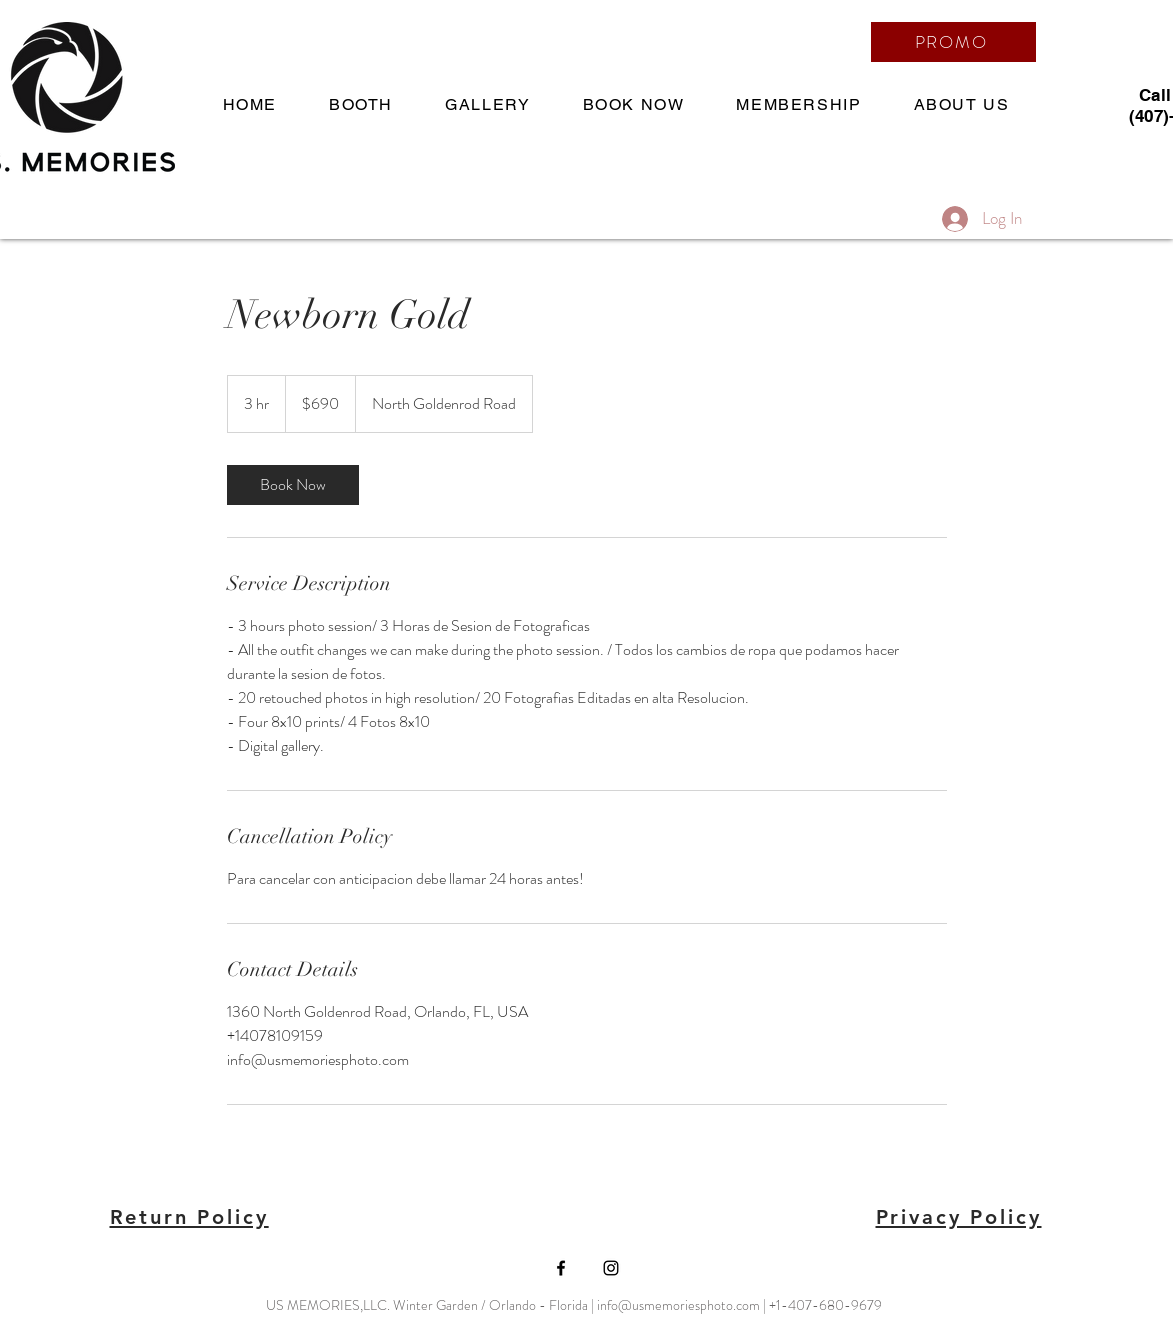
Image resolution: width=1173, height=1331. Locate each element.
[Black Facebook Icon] (561, 1268)
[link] (293, 485)
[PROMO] (953, 42)
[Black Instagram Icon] (611, 1268)
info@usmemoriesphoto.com (678, 1305)
